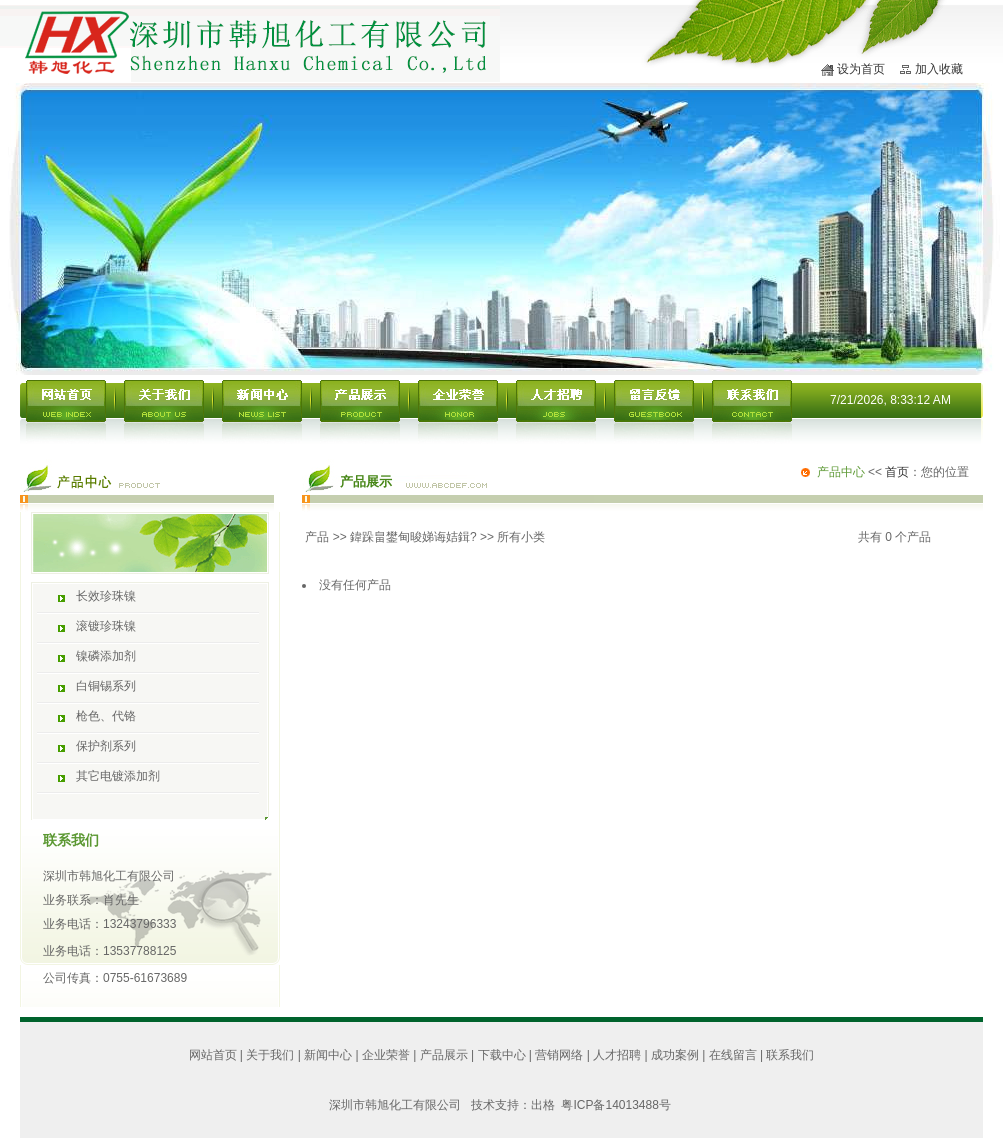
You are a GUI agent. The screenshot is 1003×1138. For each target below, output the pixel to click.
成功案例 (675, 1055)
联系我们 (790, 1055)
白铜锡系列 (106, 686)
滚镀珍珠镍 (106, 626)
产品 (317, 537)
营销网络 (559, 1055)
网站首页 (213, 1055)
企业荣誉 (386, 1055)
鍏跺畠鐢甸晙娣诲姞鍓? (413, 537)
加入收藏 (939, 69)
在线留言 (733, 1055)
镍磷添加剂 (106, 656)
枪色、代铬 (106, 716)
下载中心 (502, 1055)
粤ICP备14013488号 (615, 1105)
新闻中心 (328, 1055)
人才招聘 (617, 1055)
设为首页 (861, 69)
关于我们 (270, 1055)
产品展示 (444, 1055)
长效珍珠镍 (106, 596)
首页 (897, 472)
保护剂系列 (106, 746)
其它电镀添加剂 (118, 776)
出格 (546, 1105)
